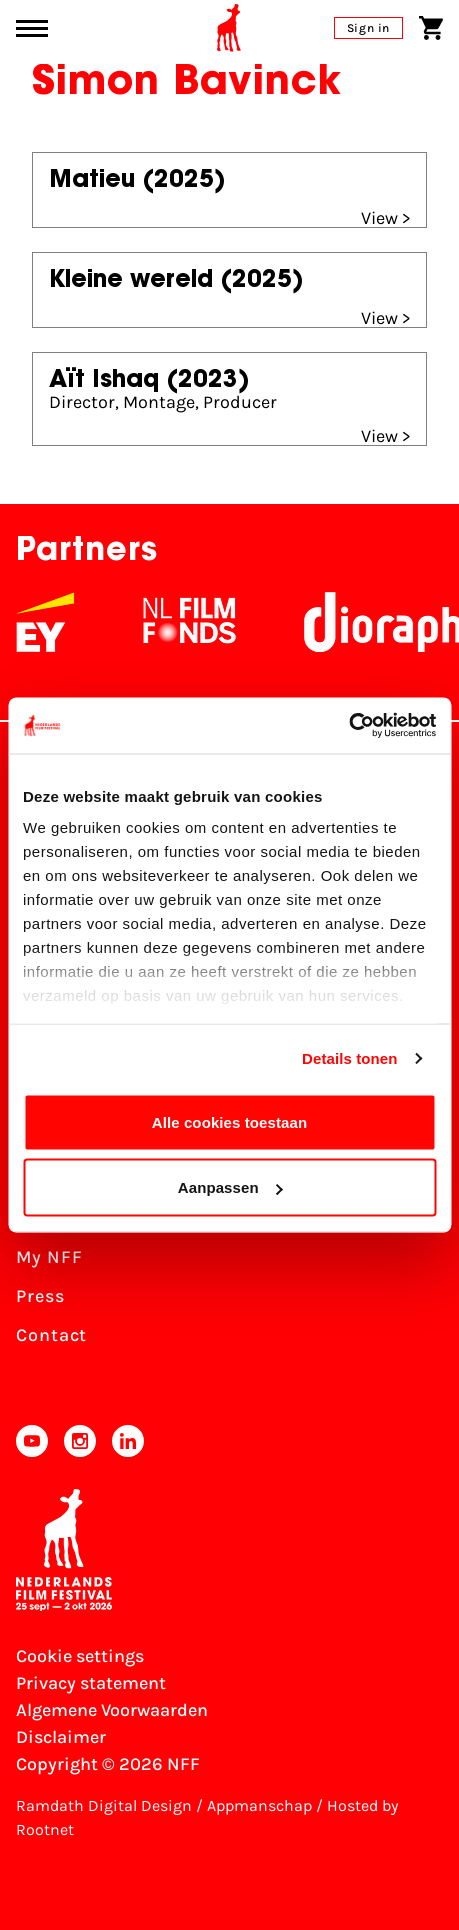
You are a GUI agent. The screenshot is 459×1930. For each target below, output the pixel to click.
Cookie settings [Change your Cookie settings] (80, 1656)
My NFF (49, 1257)
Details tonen (349, 1058)
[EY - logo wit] (141, 622)
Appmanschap (259, 1805)
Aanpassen (230, 1187)
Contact (51, 1335)
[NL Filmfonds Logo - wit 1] (285, 622)
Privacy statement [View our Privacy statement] (91, 1683)
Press (40, 1296)
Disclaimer (61, 1737)
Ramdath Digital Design (104, 1805)
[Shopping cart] (431, 28)
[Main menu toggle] (32, 28)
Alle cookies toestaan (230, 1121)
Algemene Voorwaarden (112, 1710)
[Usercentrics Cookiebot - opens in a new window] (348, 726)
